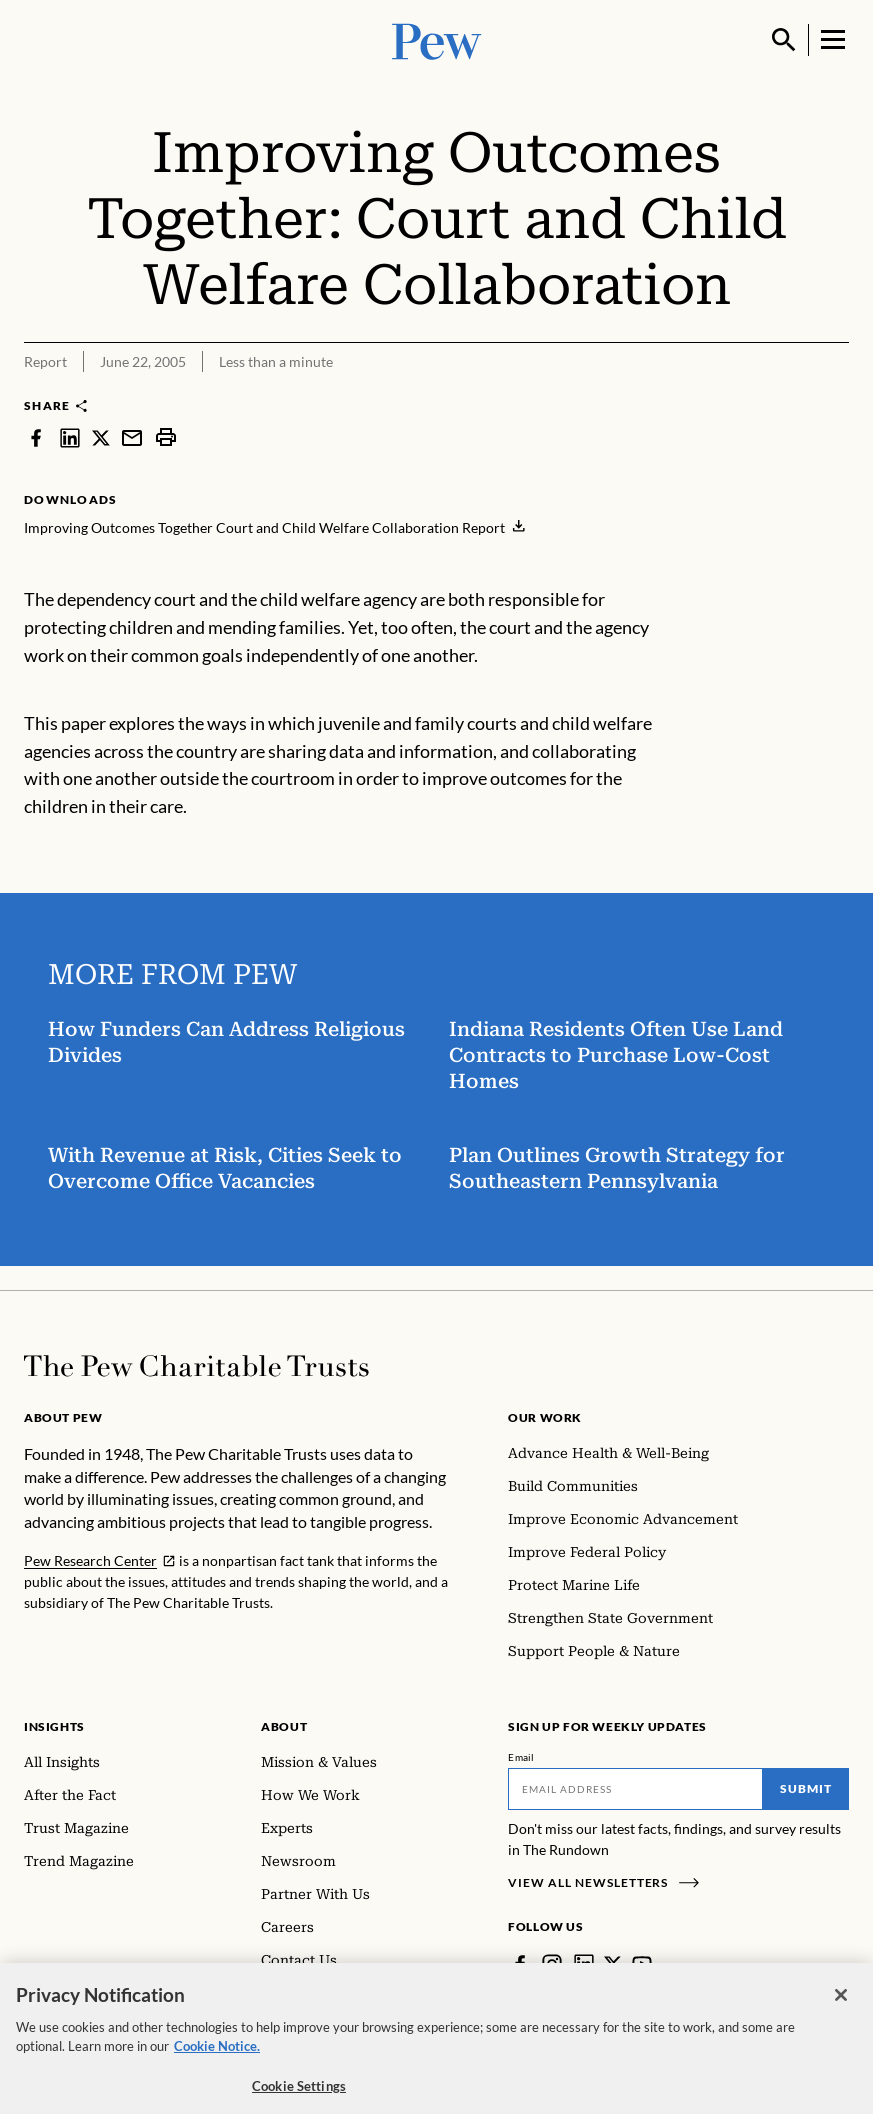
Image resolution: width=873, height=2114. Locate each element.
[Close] (841, 2009)
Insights (54, 1726)
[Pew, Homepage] (437, 39)
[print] (166, 437)
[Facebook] (520, 1964)
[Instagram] (552, 1964)
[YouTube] (642, 1964)
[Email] (635, 1789)
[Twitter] (613, 1964)
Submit (806, 1788)
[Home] (196, 1366)
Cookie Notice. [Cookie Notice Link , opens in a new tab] (217, 2061)
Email (521, 1757)
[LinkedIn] (584, 1964)
